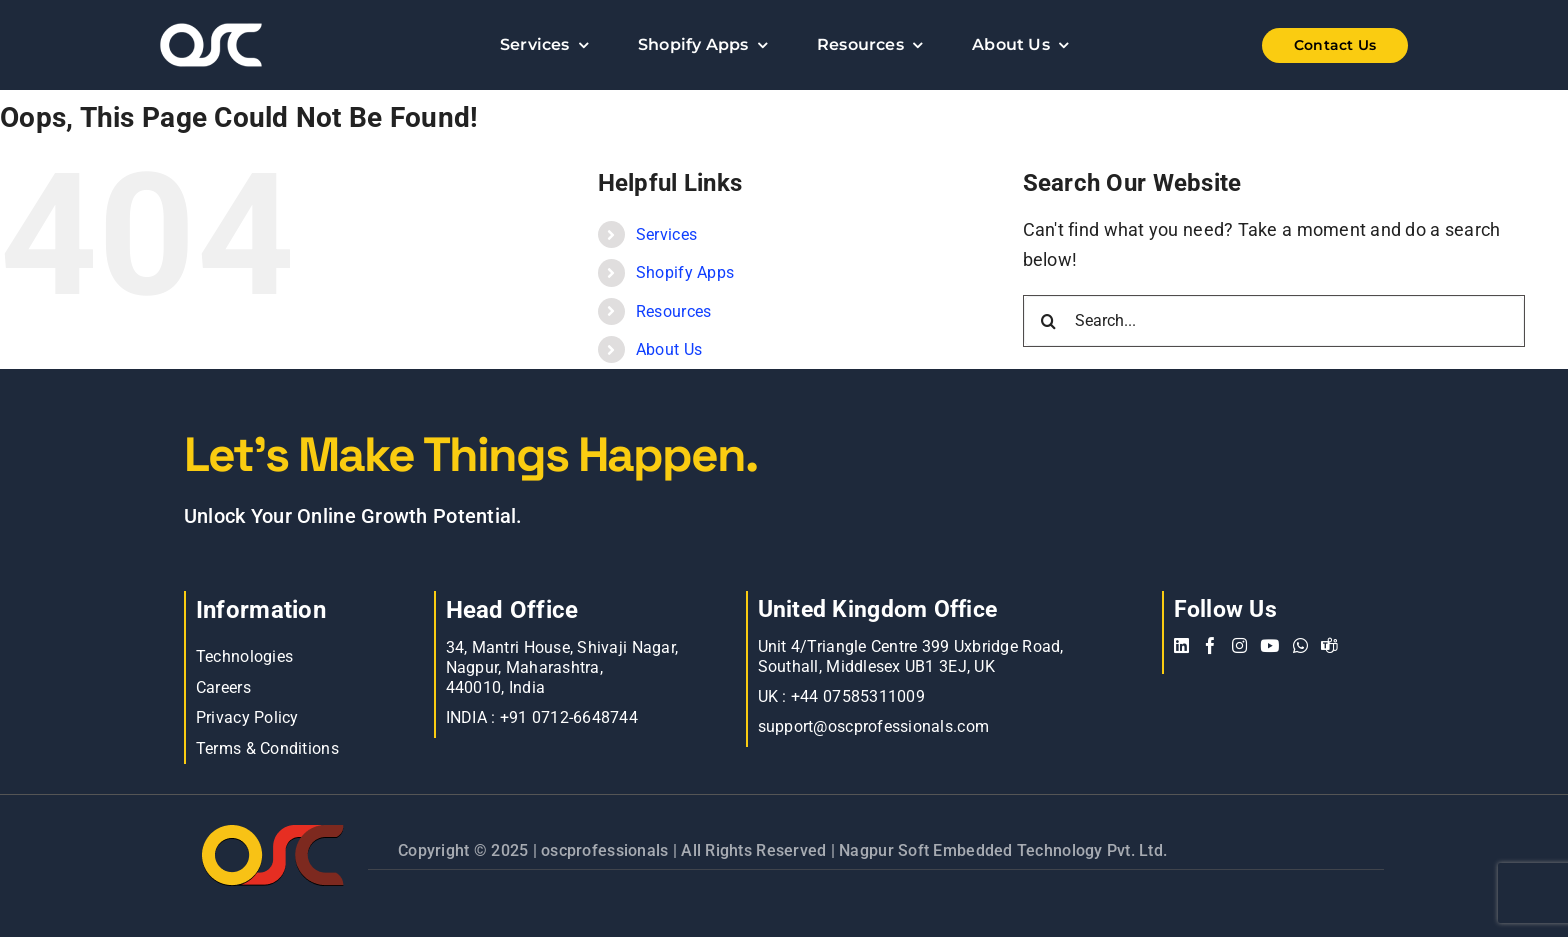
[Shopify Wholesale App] (1304, 45)
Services (666, 234)
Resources (673, 311)
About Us (669, 349)
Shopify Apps (685, 272)
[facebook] (1210, 645)
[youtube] (1269, 645)
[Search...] (1274, 321)
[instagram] (1239, 645)
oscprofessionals (607, 850)
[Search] (1049, 321)
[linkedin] (1181, 645)
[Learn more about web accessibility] (264, 45)
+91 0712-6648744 (569, 717)
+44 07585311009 (858, 696)
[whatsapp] (1300, 645)
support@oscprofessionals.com (874, 726)
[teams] (1329, 645)
